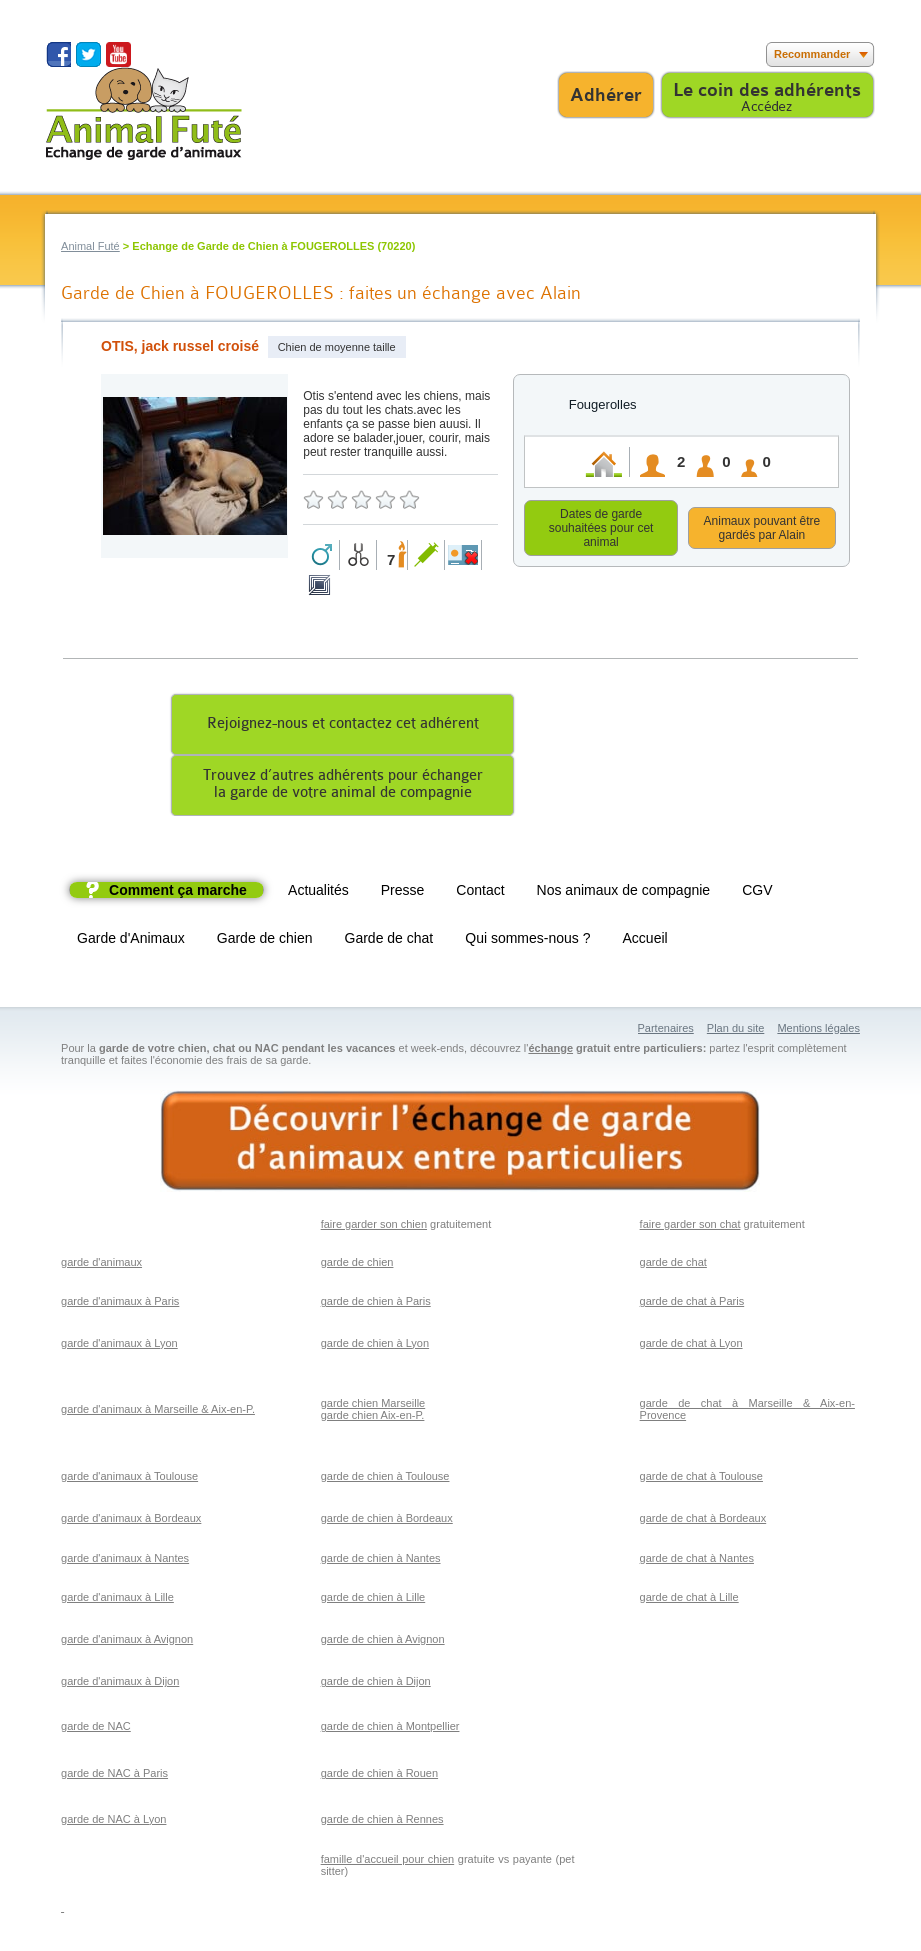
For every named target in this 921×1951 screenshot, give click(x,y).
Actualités (318, 893)
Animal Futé (90, 246)
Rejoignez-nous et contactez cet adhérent (343, 726)
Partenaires (666, 1031)
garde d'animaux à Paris (120, 1304)
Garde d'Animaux (131, 941)
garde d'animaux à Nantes (125, 1561)
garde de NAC (96, 1729)
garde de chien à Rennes (382, 1822)
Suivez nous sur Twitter (88, 54)
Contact (480, 893)
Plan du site (735, 1031)
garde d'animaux (101, 1265)
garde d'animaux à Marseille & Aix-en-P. (158, 1412)
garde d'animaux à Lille (117, 1600)
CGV (757, 893)
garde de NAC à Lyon (113, 1822)
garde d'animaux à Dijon (120, 1684)
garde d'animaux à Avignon (127, 1642)
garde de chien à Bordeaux (387, 1521)
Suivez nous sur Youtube (118, 54)
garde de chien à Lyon (375, 1346)
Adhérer (606, 95)
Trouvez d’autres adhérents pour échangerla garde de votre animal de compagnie (343, 787)
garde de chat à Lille (689, 1600)
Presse (403, 893)
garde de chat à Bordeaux (703, 1521)
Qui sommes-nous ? (527, 941)
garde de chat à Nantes (697, 1561)
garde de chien (357, 1265)
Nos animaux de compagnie (624, 893)
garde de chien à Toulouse (385, 1479)
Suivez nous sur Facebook (58, 54)
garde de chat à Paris (692, 1304)
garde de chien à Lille (373, 1600)
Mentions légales (818, 1031)
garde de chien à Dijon (376, 1684)
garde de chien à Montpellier (390, 1729)
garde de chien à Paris (376, 1304)
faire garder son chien (374, 1227)
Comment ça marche (178, 893)
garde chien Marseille (373, 1406)
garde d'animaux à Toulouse (129, 1479)
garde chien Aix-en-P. (373, 1418)
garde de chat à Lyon (691, 1346)
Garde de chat (389, 941)
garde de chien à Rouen (379, 1776)
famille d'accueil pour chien (388, 1862)
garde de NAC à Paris (114, 1776)
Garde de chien (265, 941)
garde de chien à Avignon (383, 1642)
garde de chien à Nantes (381, 1561)
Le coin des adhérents (767, 90)
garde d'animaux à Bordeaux (131, 1521)
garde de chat (673, 1265)
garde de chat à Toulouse (701, 1479)
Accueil (645, 941)
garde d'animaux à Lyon (119, 1346)
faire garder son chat (690, 1227)
